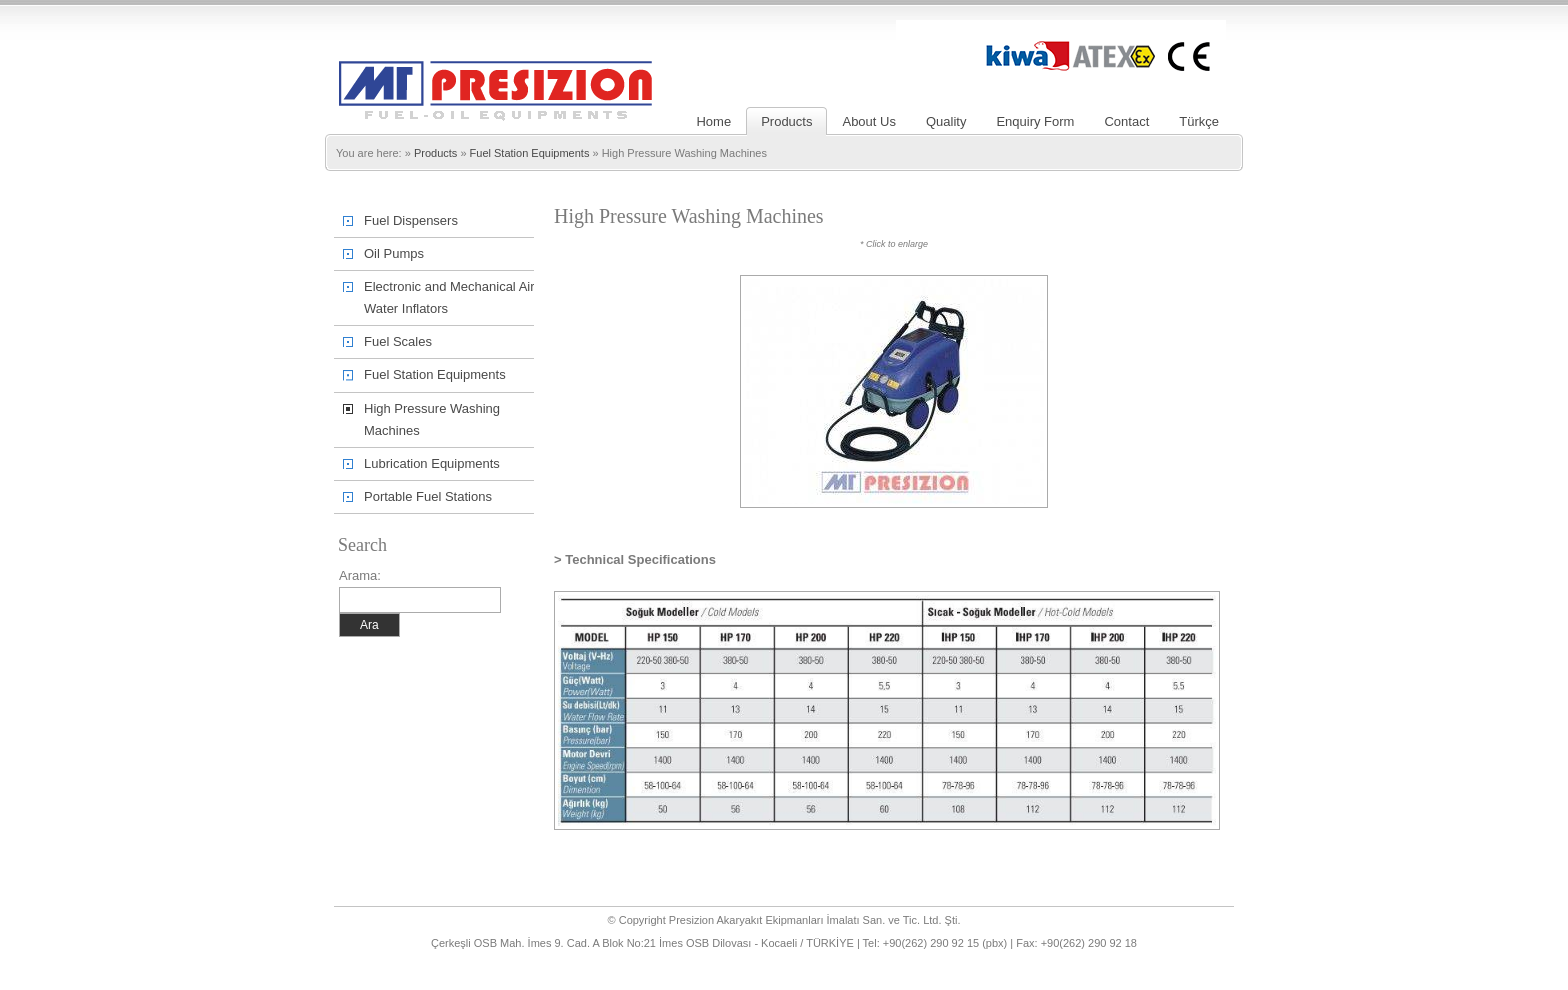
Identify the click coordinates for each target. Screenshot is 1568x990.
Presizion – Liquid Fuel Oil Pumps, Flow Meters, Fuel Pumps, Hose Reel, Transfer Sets (495, 63)
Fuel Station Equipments (530, 153)
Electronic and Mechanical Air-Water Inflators (451, 297)
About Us (868, 121)
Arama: (360, 575)
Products (786, 121)
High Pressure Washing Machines (432, 419)
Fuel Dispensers (411, 220)
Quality (946, 121)
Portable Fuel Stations (428, 496)
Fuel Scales (398, 341)
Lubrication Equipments (432, 463)
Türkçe (1199, 121)
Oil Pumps (394, 253)
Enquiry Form (1035, 121)
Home (713, 121)
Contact (1126, 121)
